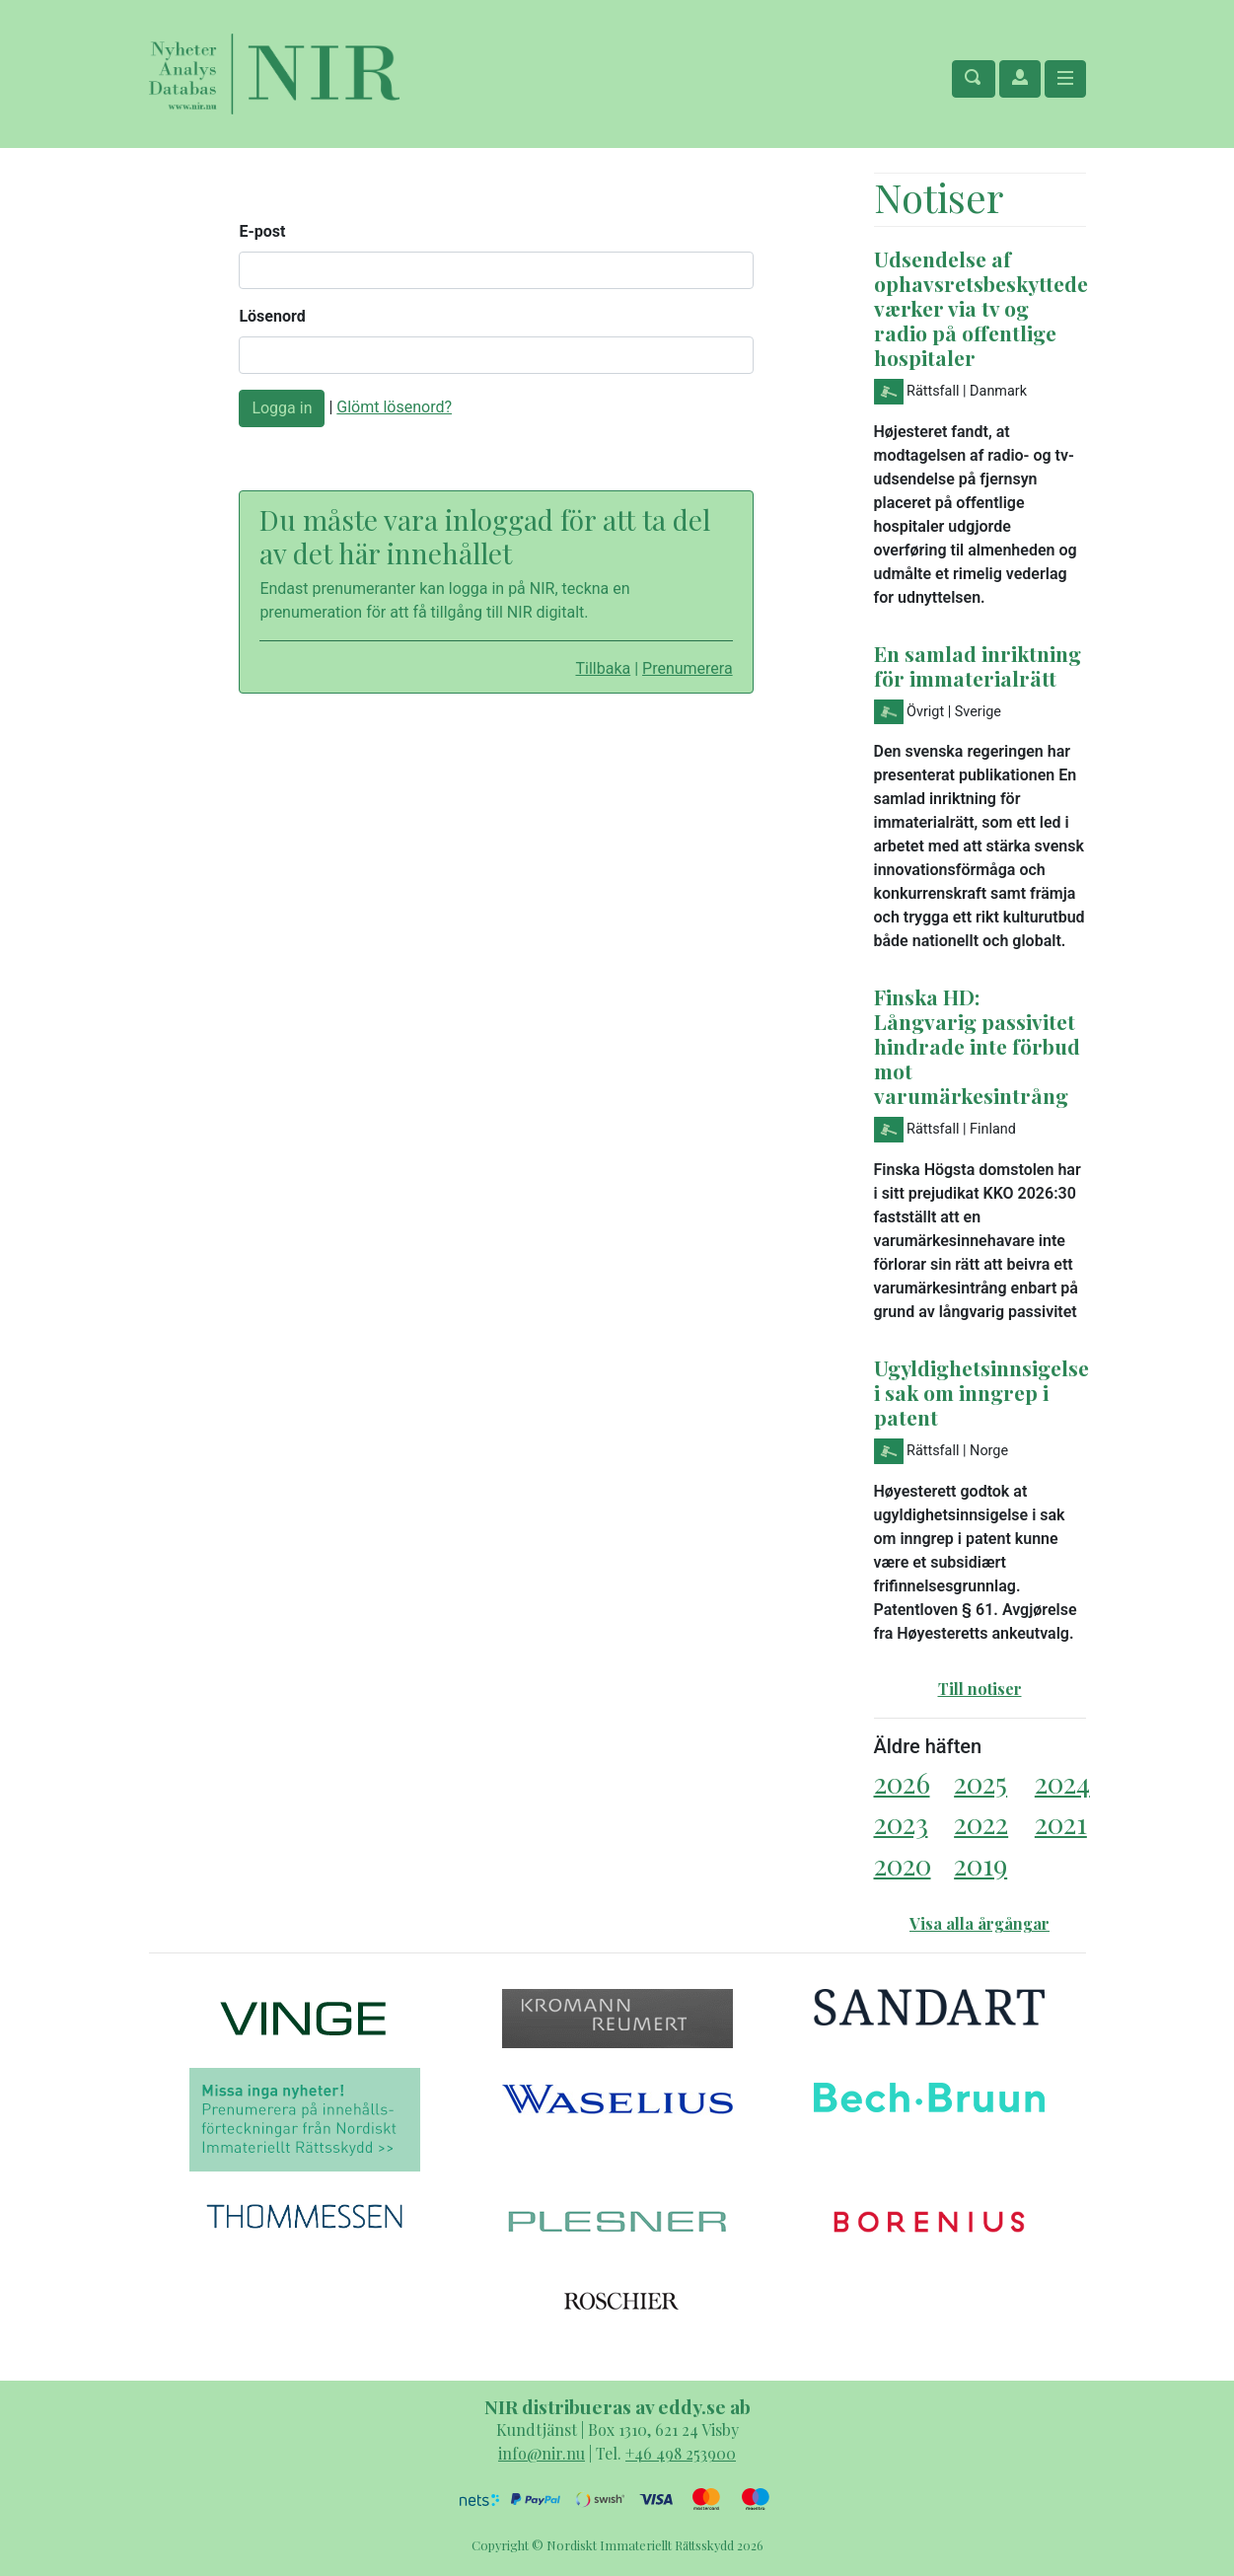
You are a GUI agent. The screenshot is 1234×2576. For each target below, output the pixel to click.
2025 (980, 1782)
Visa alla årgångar (979, 1923)
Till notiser (980, 1688)
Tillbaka (602, 668)
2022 (981, 1822)
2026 (902, 1782)
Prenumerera (687, 668)
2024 (1062, 1782)
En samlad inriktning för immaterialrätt (977, 665)
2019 (980, 1864)
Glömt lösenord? (394, 407)
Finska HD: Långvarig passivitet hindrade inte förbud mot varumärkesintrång (977, 1046)
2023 (901, 1822)
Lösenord (272, 316)
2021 (1061, 1822)
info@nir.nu (541, 2453)
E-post (262, 231)
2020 (902, 1864)
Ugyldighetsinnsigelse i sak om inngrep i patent (981, 1392)
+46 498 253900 (680, 2453)
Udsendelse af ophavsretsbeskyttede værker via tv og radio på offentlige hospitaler (981, 308)
